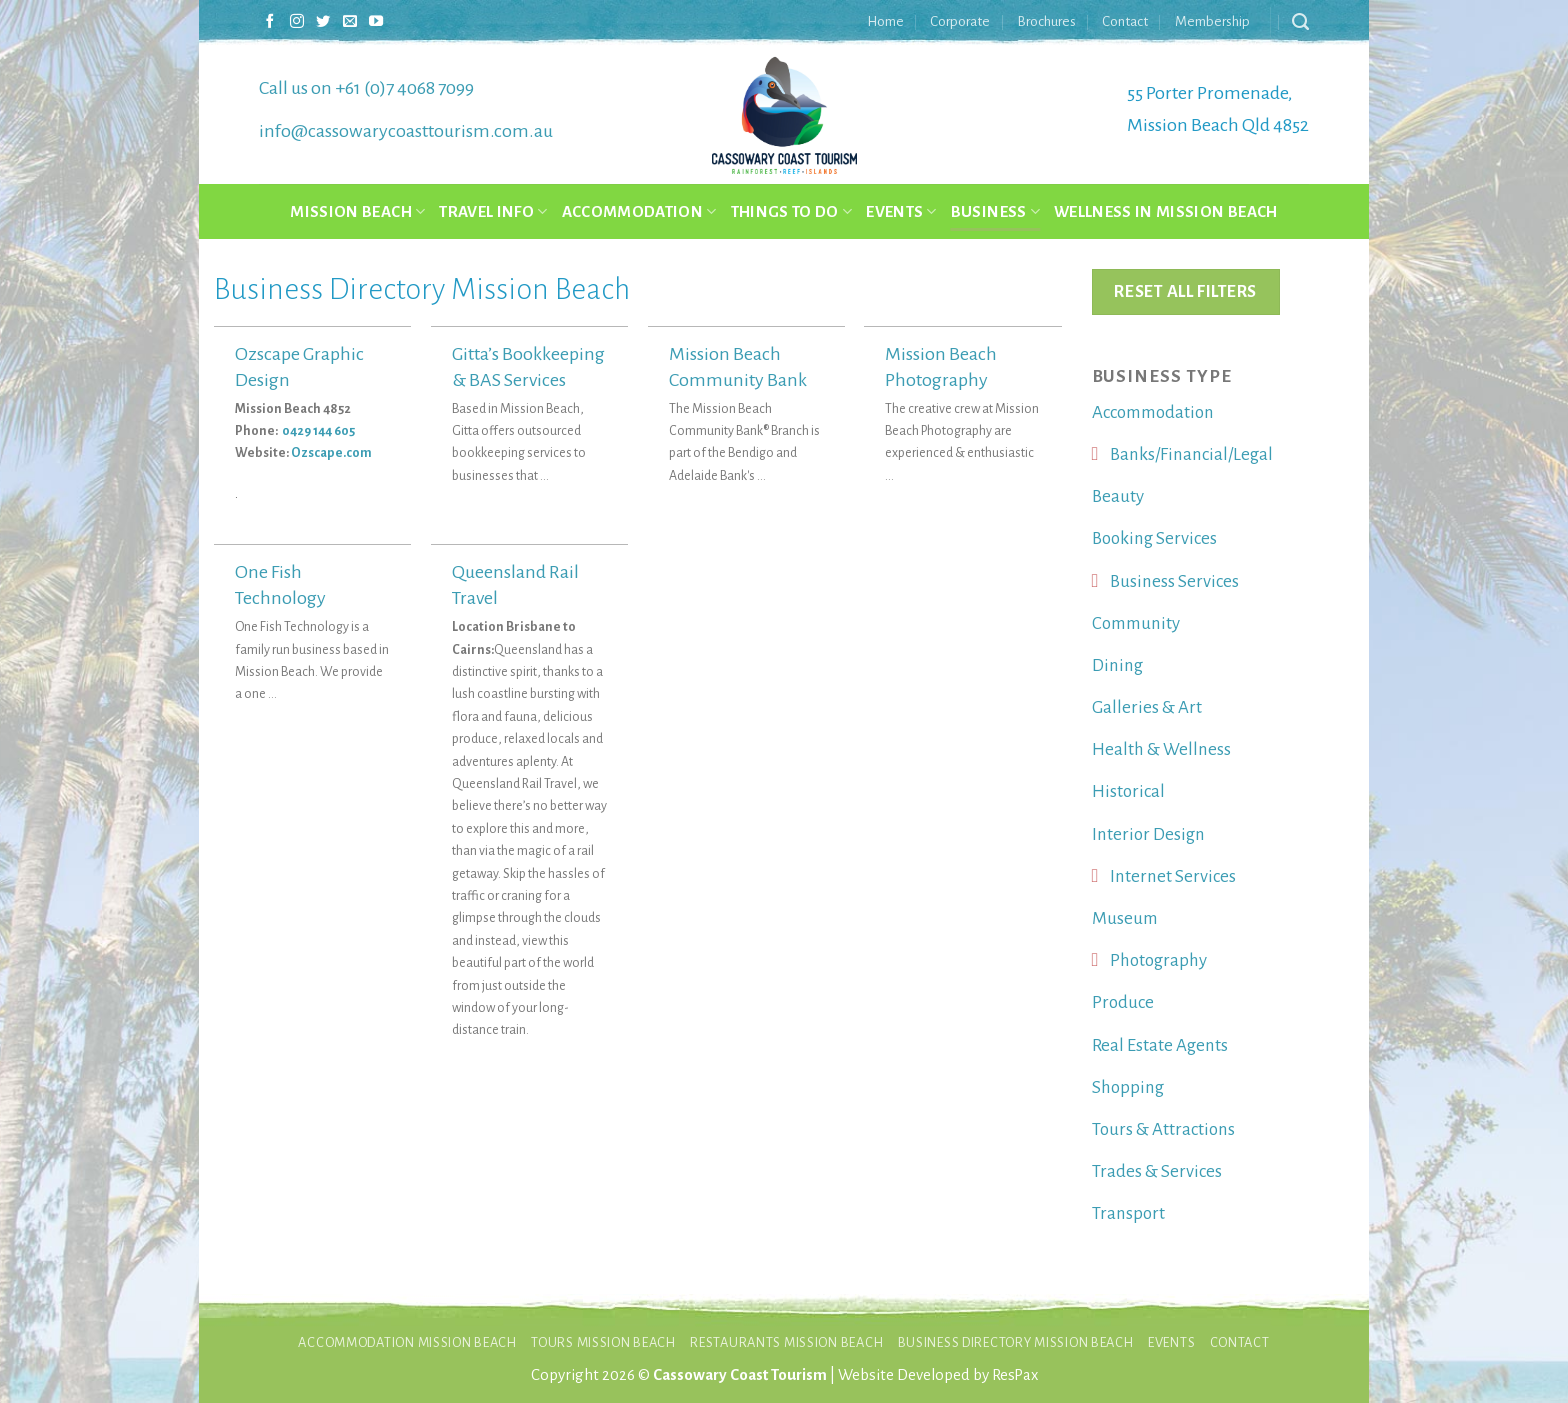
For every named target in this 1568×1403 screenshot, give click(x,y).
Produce (1123, 1002)
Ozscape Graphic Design (299, 367)
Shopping (1128, 1087)
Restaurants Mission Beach (786, 1342)
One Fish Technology (280, 585)
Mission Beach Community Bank (738, 367)
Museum (1125, 918)
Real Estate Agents (1160, 1045)
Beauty (1118, 496)
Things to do (792, 211)
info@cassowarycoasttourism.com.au (406, 131)
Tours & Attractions (1163, 1129)
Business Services (1174, 581)
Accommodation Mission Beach (407, 1342)
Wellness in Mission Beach (1166, 211)
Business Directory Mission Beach (1016, 1342)
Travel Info (493, 211)
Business (995, 211)
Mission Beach (357, 211)
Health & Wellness (1161, 749)
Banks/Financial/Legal (1191, 454)
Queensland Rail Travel (515, 585)
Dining (1117, 665)
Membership (1212, 21)
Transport (1128, 1213)
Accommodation (639, 211)
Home (885, 21)
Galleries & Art (1147, 707)
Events (901, 211)
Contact (1125, 21)
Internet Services (1173, 876)
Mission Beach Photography (941, 367)
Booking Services (1154, 538)
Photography (1158, 960)
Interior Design (1148, 834)
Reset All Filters (1185, 291)
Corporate (960, 21)
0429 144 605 (319, 431)
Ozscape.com (331, 453)
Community (1136, 623)
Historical (1128, 791)
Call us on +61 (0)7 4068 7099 (366, 88)
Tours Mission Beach (603, 1342)
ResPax (1015, 1374)
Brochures (1046, 21)
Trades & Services (1157, 1171)
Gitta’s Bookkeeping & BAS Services (528, 367)
